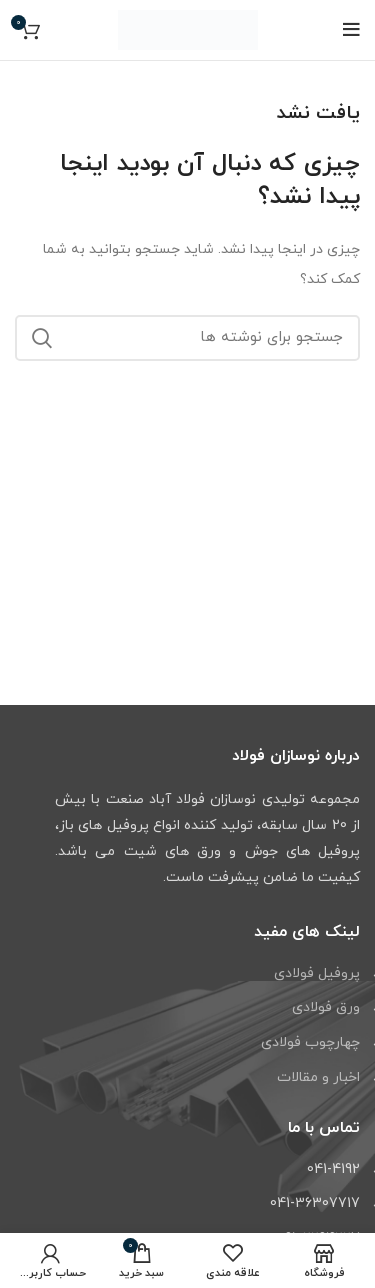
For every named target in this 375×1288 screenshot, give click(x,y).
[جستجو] (187, 338)
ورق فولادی (326, 1007)
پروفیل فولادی (317, 973)
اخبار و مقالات (318, 1077)
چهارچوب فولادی (310, 1042)
